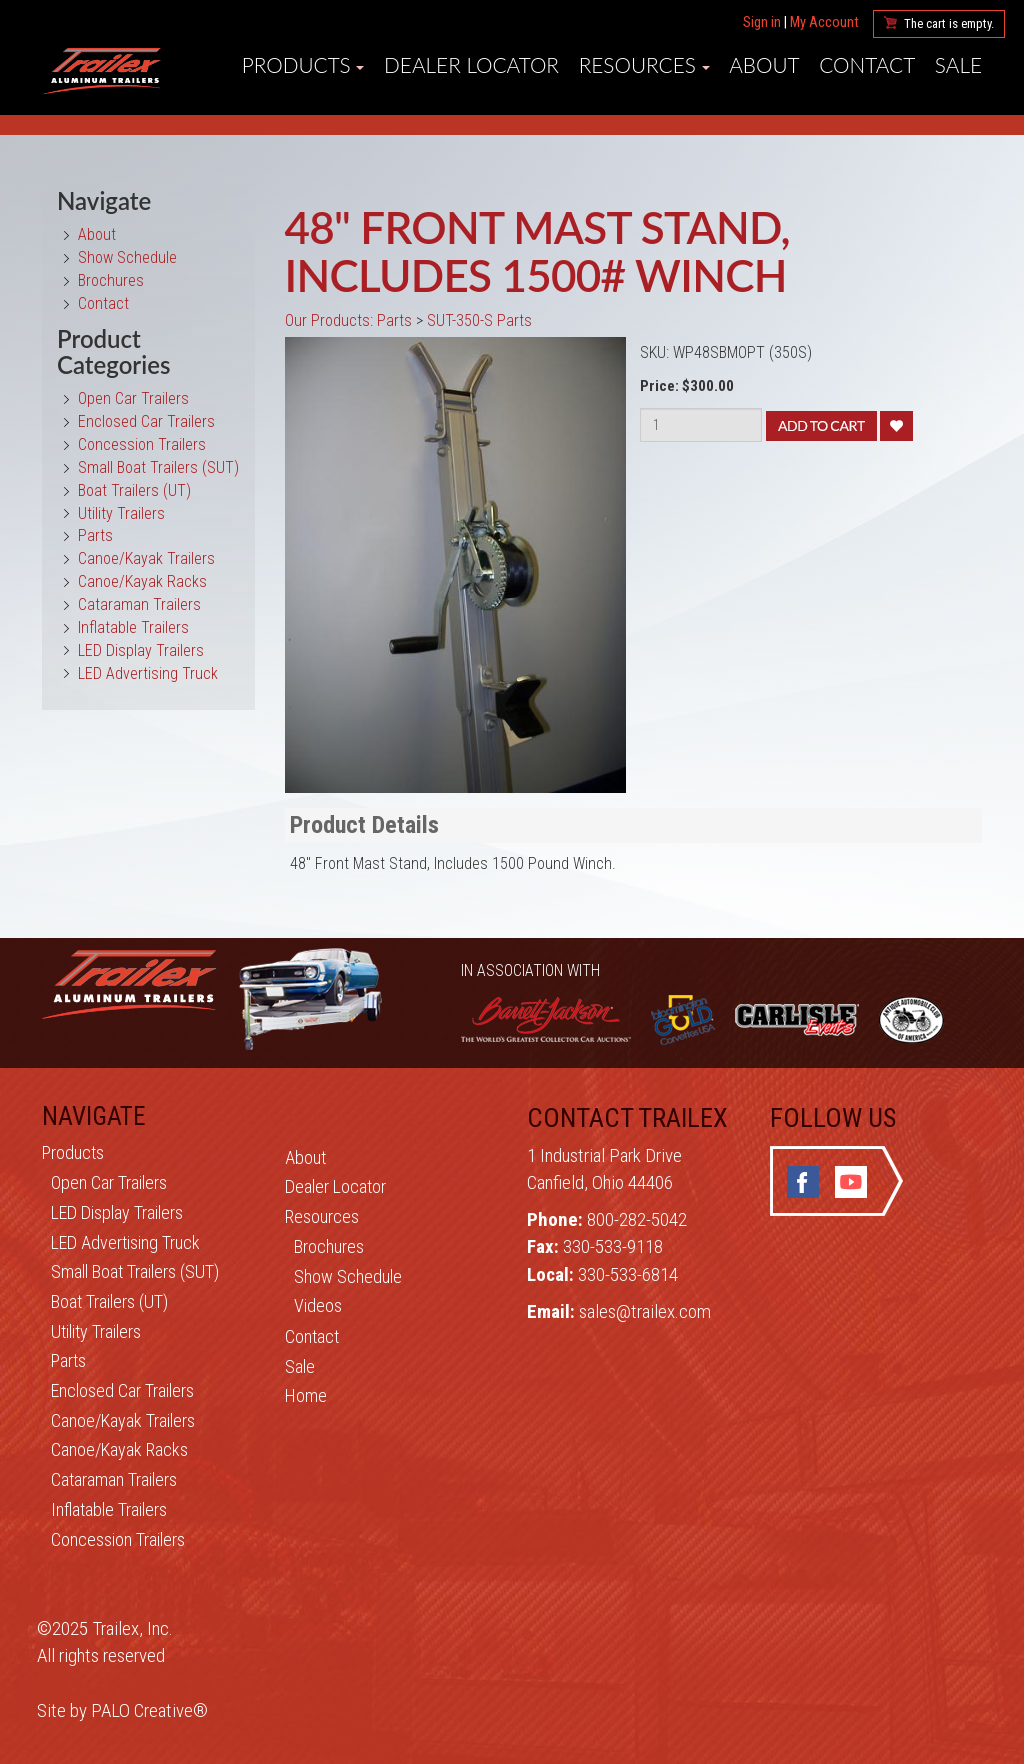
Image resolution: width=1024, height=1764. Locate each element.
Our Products (327, 320)
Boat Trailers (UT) (134, 490)
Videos (318, 1305)
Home (306, 1395)
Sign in (762, 22)
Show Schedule (127, 257)
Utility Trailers (121, 513)
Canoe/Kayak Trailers (146, 558)
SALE (958, 65)
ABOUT (764, 65)
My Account (824, 22)
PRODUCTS (303, 65)
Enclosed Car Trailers (146, 421)
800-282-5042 (637, 1219)
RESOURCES (644, 65)
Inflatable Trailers (133, 627)
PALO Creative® (149, 1710)
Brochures (111, 280)
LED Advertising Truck (148, 673)
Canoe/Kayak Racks (142, 581)
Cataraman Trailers (139, 604)
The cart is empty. (949, 23)
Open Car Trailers (133, 398)
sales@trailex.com (645, 1311)
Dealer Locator (335, 1186)
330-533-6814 (628, 1274)
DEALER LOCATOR (471, 65)
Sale (300, 1366)
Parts (95, 535)
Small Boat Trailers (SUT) (158, 467)
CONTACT (867, 65)
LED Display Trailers (141, 650)
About (97, 234)
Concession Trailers (142, 444)
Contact (103, 303)
